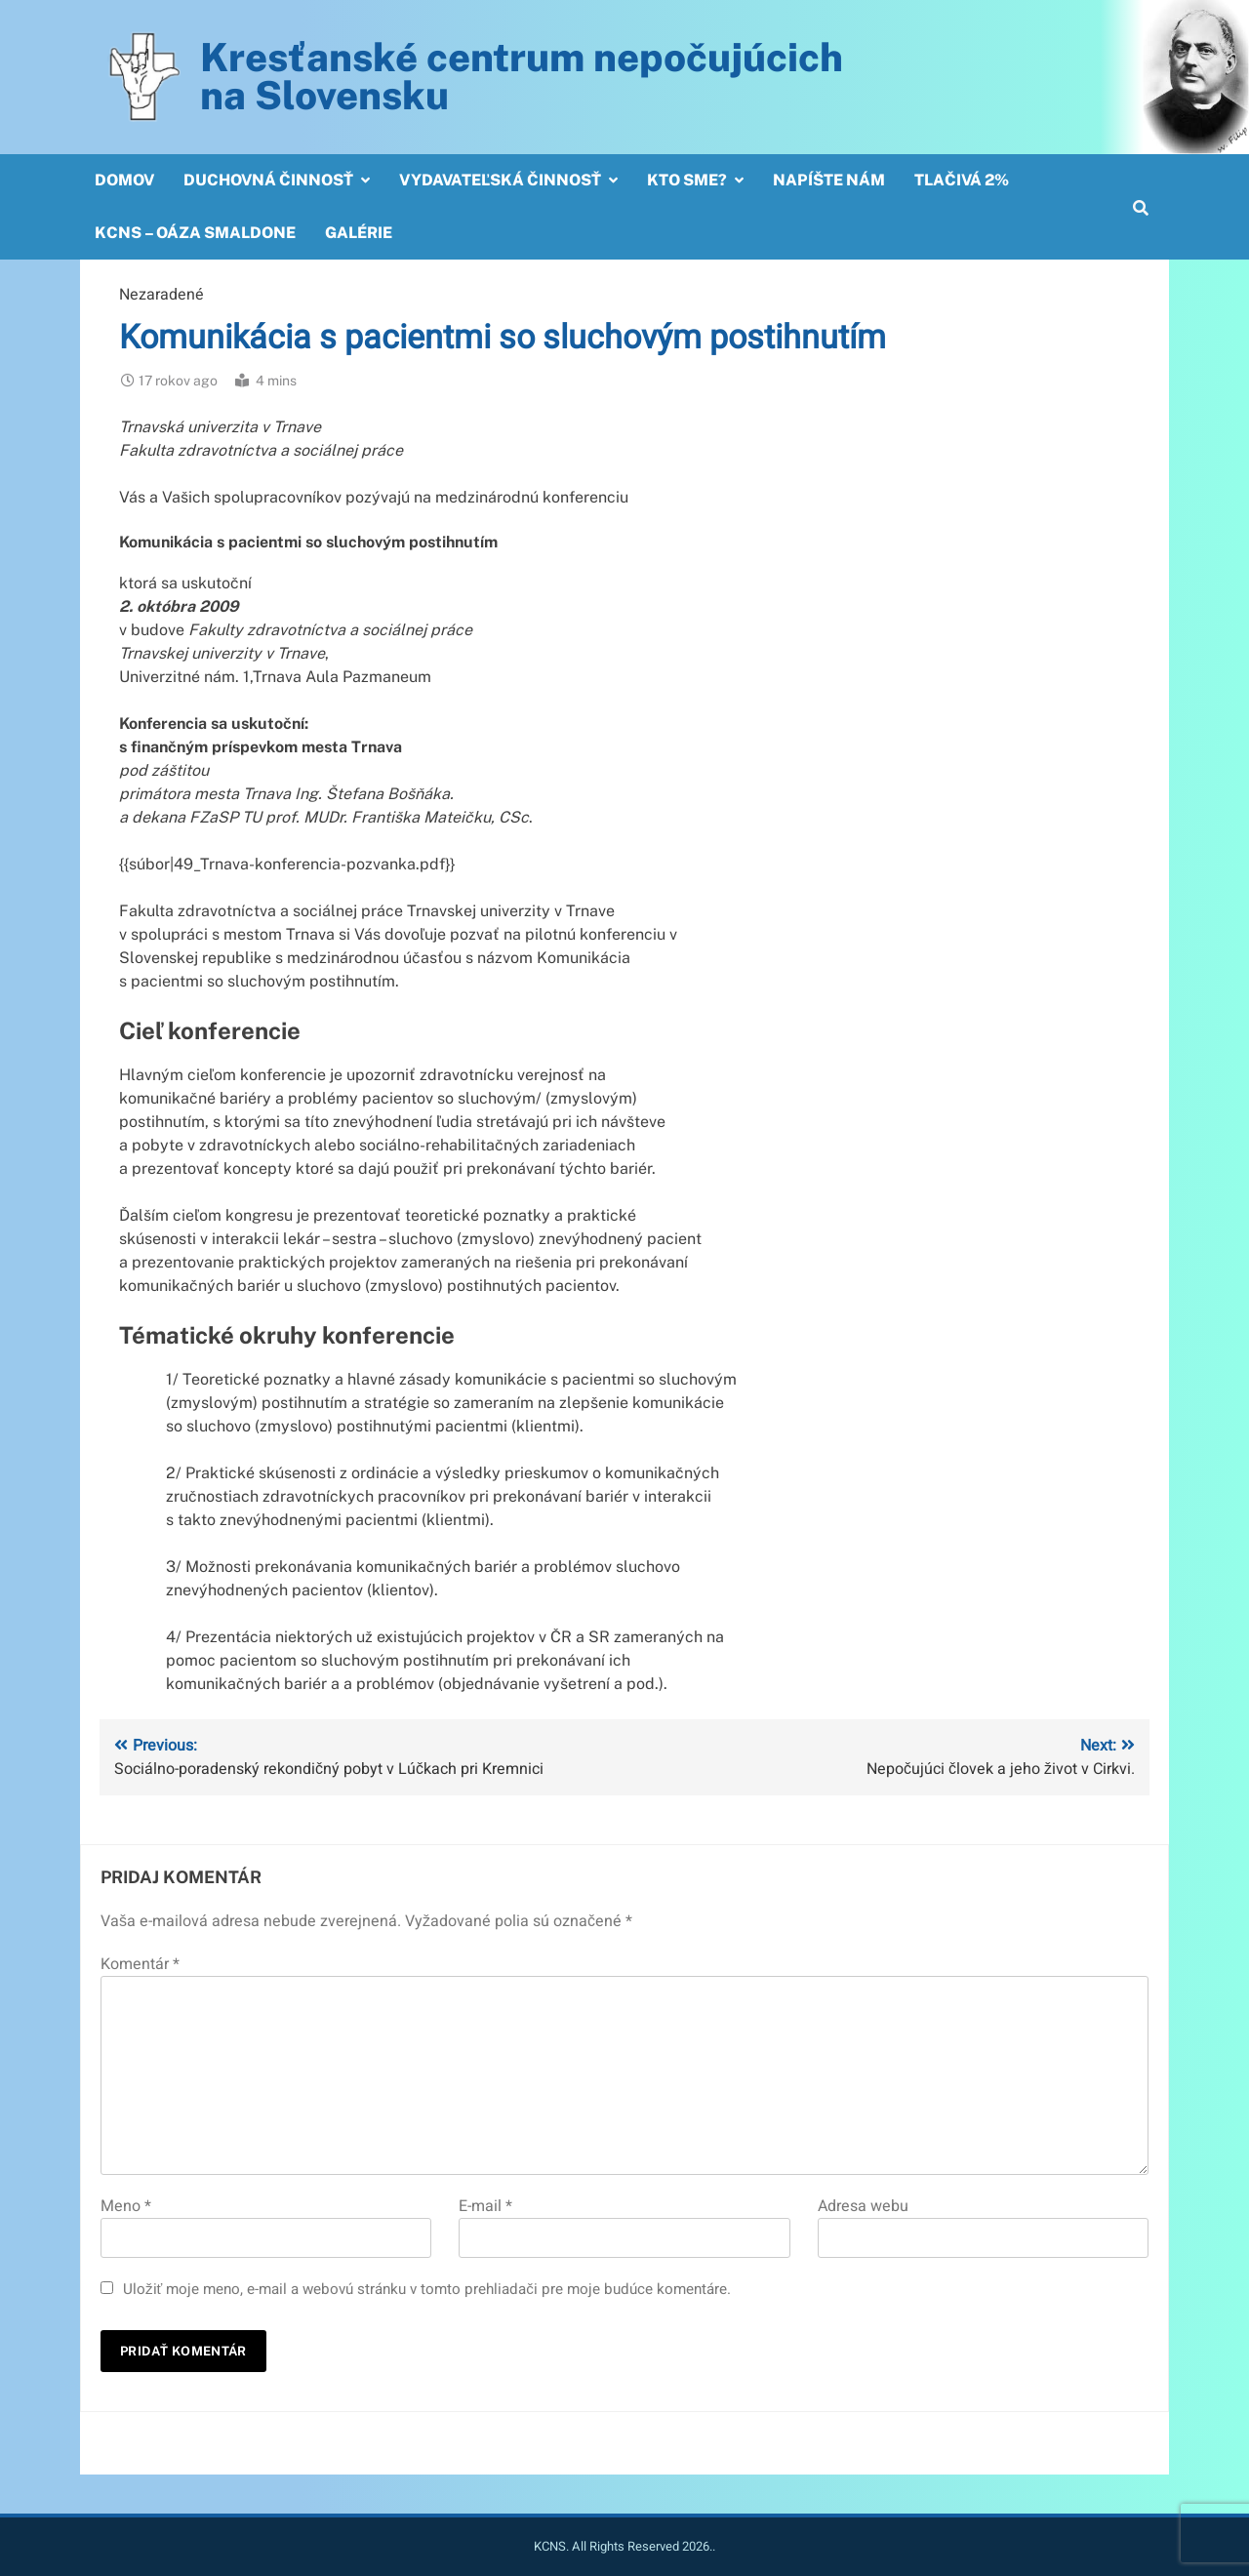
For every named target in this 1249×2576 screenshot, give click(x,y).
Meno (126, 2206)
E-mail (485, 2206)
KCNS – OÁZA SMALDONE (195, 232)
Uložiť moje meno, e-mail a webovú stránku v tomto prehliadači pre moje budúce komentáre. (427, 2289)
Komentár (140, 1964)
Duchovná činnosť (268, 180)
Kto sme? (687, 180)
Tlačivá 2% (961, 180)
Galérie (358, 232)
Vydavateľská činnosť (500, 180)
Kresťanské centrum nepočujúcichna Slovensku (521, 76)
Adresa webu (863, 2206)
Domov (124, 180)
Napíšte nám (829, 180)
